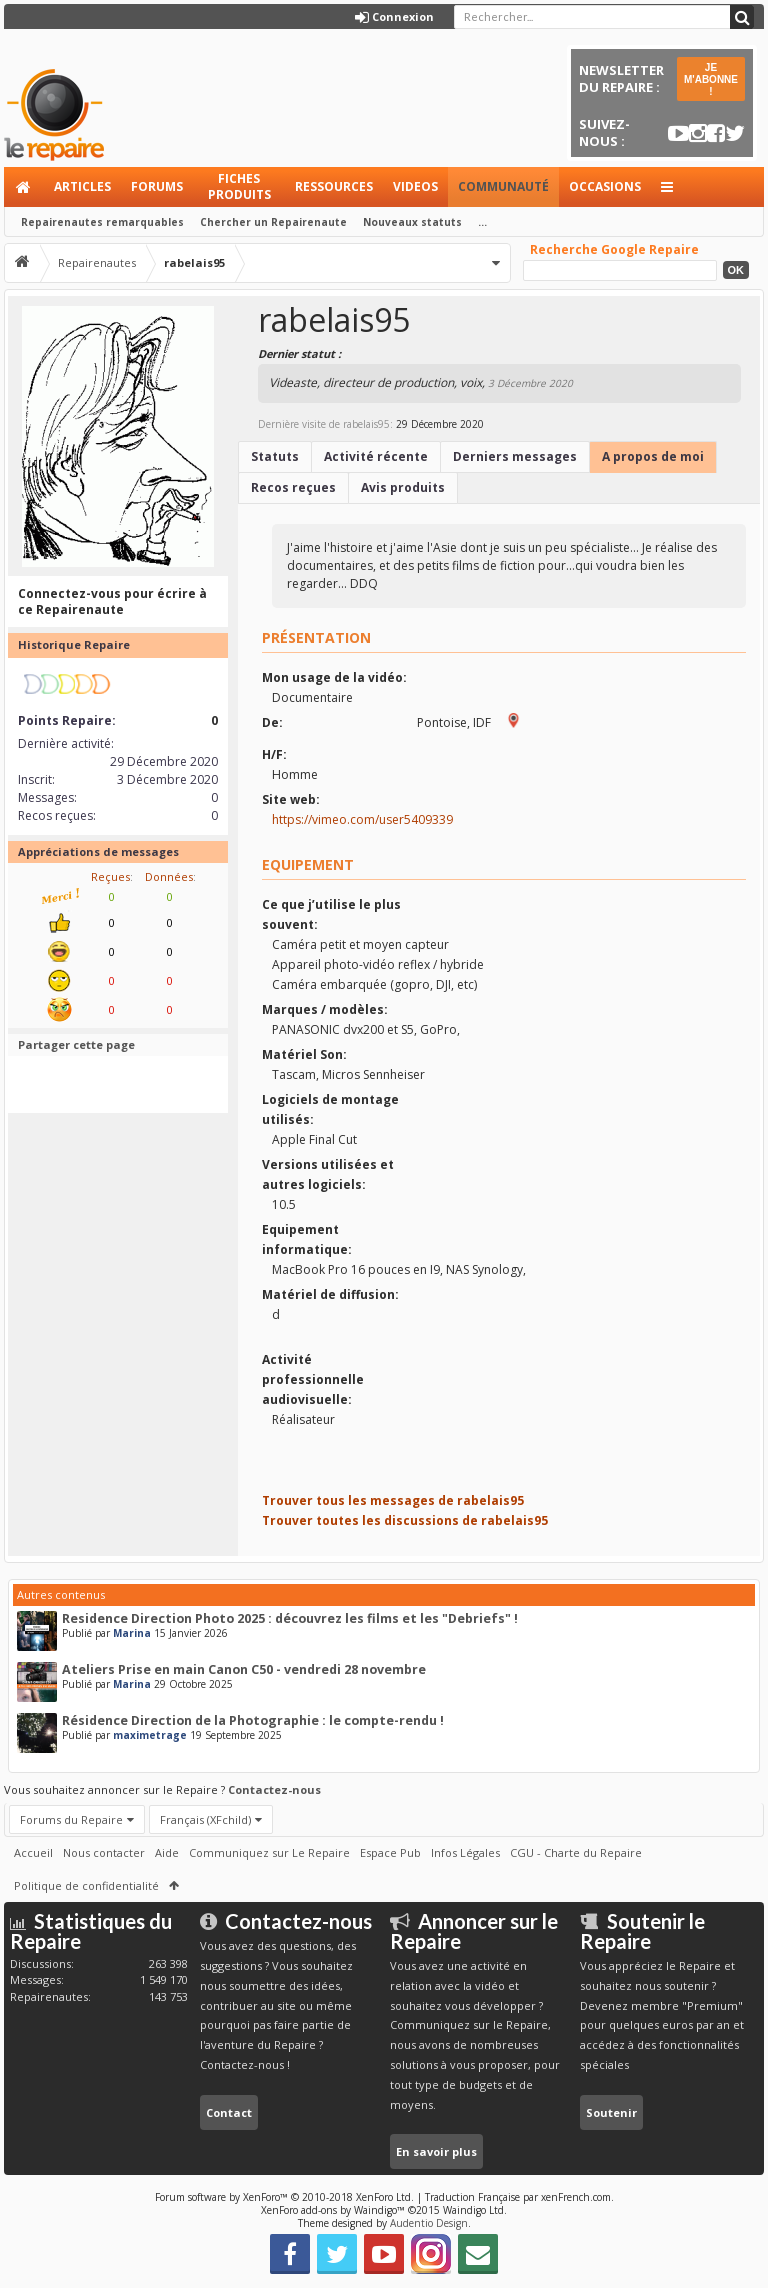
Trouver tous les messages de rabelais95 (393, 1500)
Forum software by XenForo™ (284, 2197)
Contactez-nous (274, 1789)
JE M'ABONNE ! (711, 79)
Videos (415, 186)
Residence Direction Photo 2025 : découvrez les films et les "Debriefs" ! (290, 1618)
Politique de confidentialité (86, 1885)
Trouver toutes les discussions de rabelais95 (405, 1520)
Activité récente (376, 456)
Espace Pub (390, 1852)
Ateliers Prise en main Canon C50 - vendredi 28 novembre (244, 1669)
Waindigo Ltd (473, 2210)
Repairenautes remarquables (102, 222)
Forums (157, 186)
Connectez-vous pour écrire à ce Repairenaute (112, 601)
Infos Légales (465, 1852)
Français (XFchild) (205, 1819)
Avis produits (403, 487)
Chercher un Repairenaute (273, 222)
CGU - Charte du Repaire (576, 1852)
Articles (82, 186)
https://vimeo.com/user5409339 (362, 819)
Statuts (275, 456)
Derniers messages (515, 456)
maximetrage (150, 1735)
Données (169, 876)
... (482, 222)
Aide (167, 1852)
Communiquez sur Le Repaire (269, 1852)
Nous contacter (104, 1852)
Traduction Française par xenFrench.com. (519, 2197)
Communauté (503, 186)
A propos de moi (653, 456)
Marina (132, 1633)
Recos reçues (293, 487)
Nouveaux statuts (412, 222)
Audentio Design (429, 2223)
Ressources (334, 186)
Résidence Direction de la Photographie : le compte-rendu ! (253, 1720)
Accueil (24, 187)
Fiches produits (239, 186)
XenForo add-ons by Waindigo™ (333, 2210)
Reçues (110, 876)
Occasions (605, 186)
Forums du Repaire (71, 1819)
